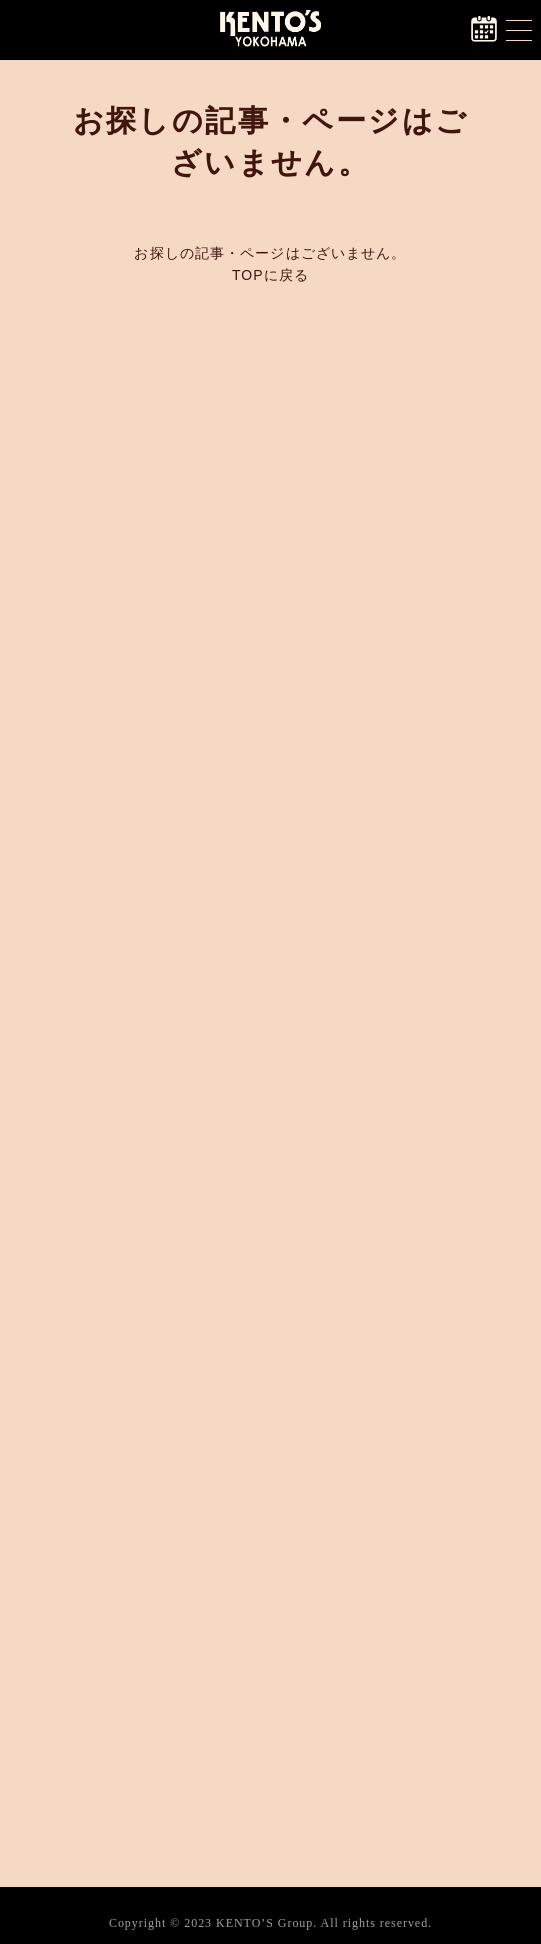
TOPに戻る (270, 275)
